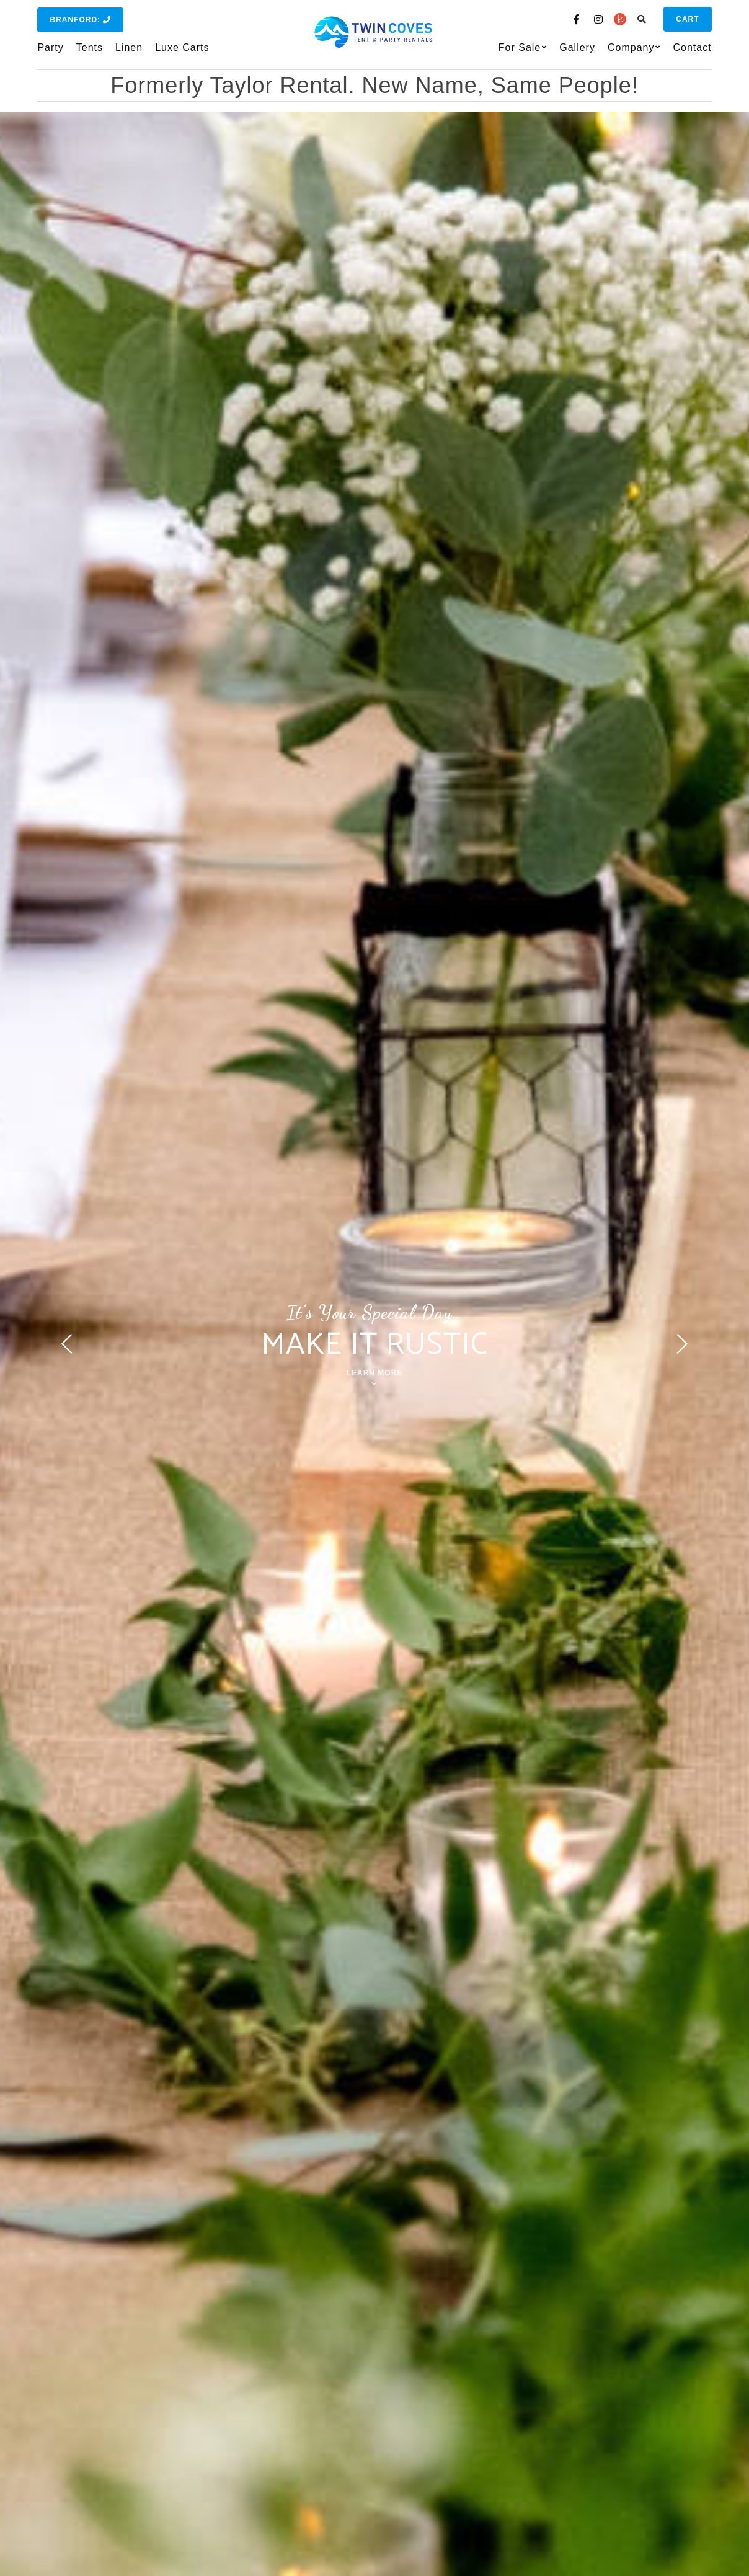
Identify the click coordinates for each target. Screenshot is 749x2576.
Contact (692, 47)
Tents (89, 47)
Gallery (577, 47)
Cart (687, 19)
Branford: (80, 20)
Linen (129, 47)
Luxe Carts (182, 47)
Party (50, 47)
